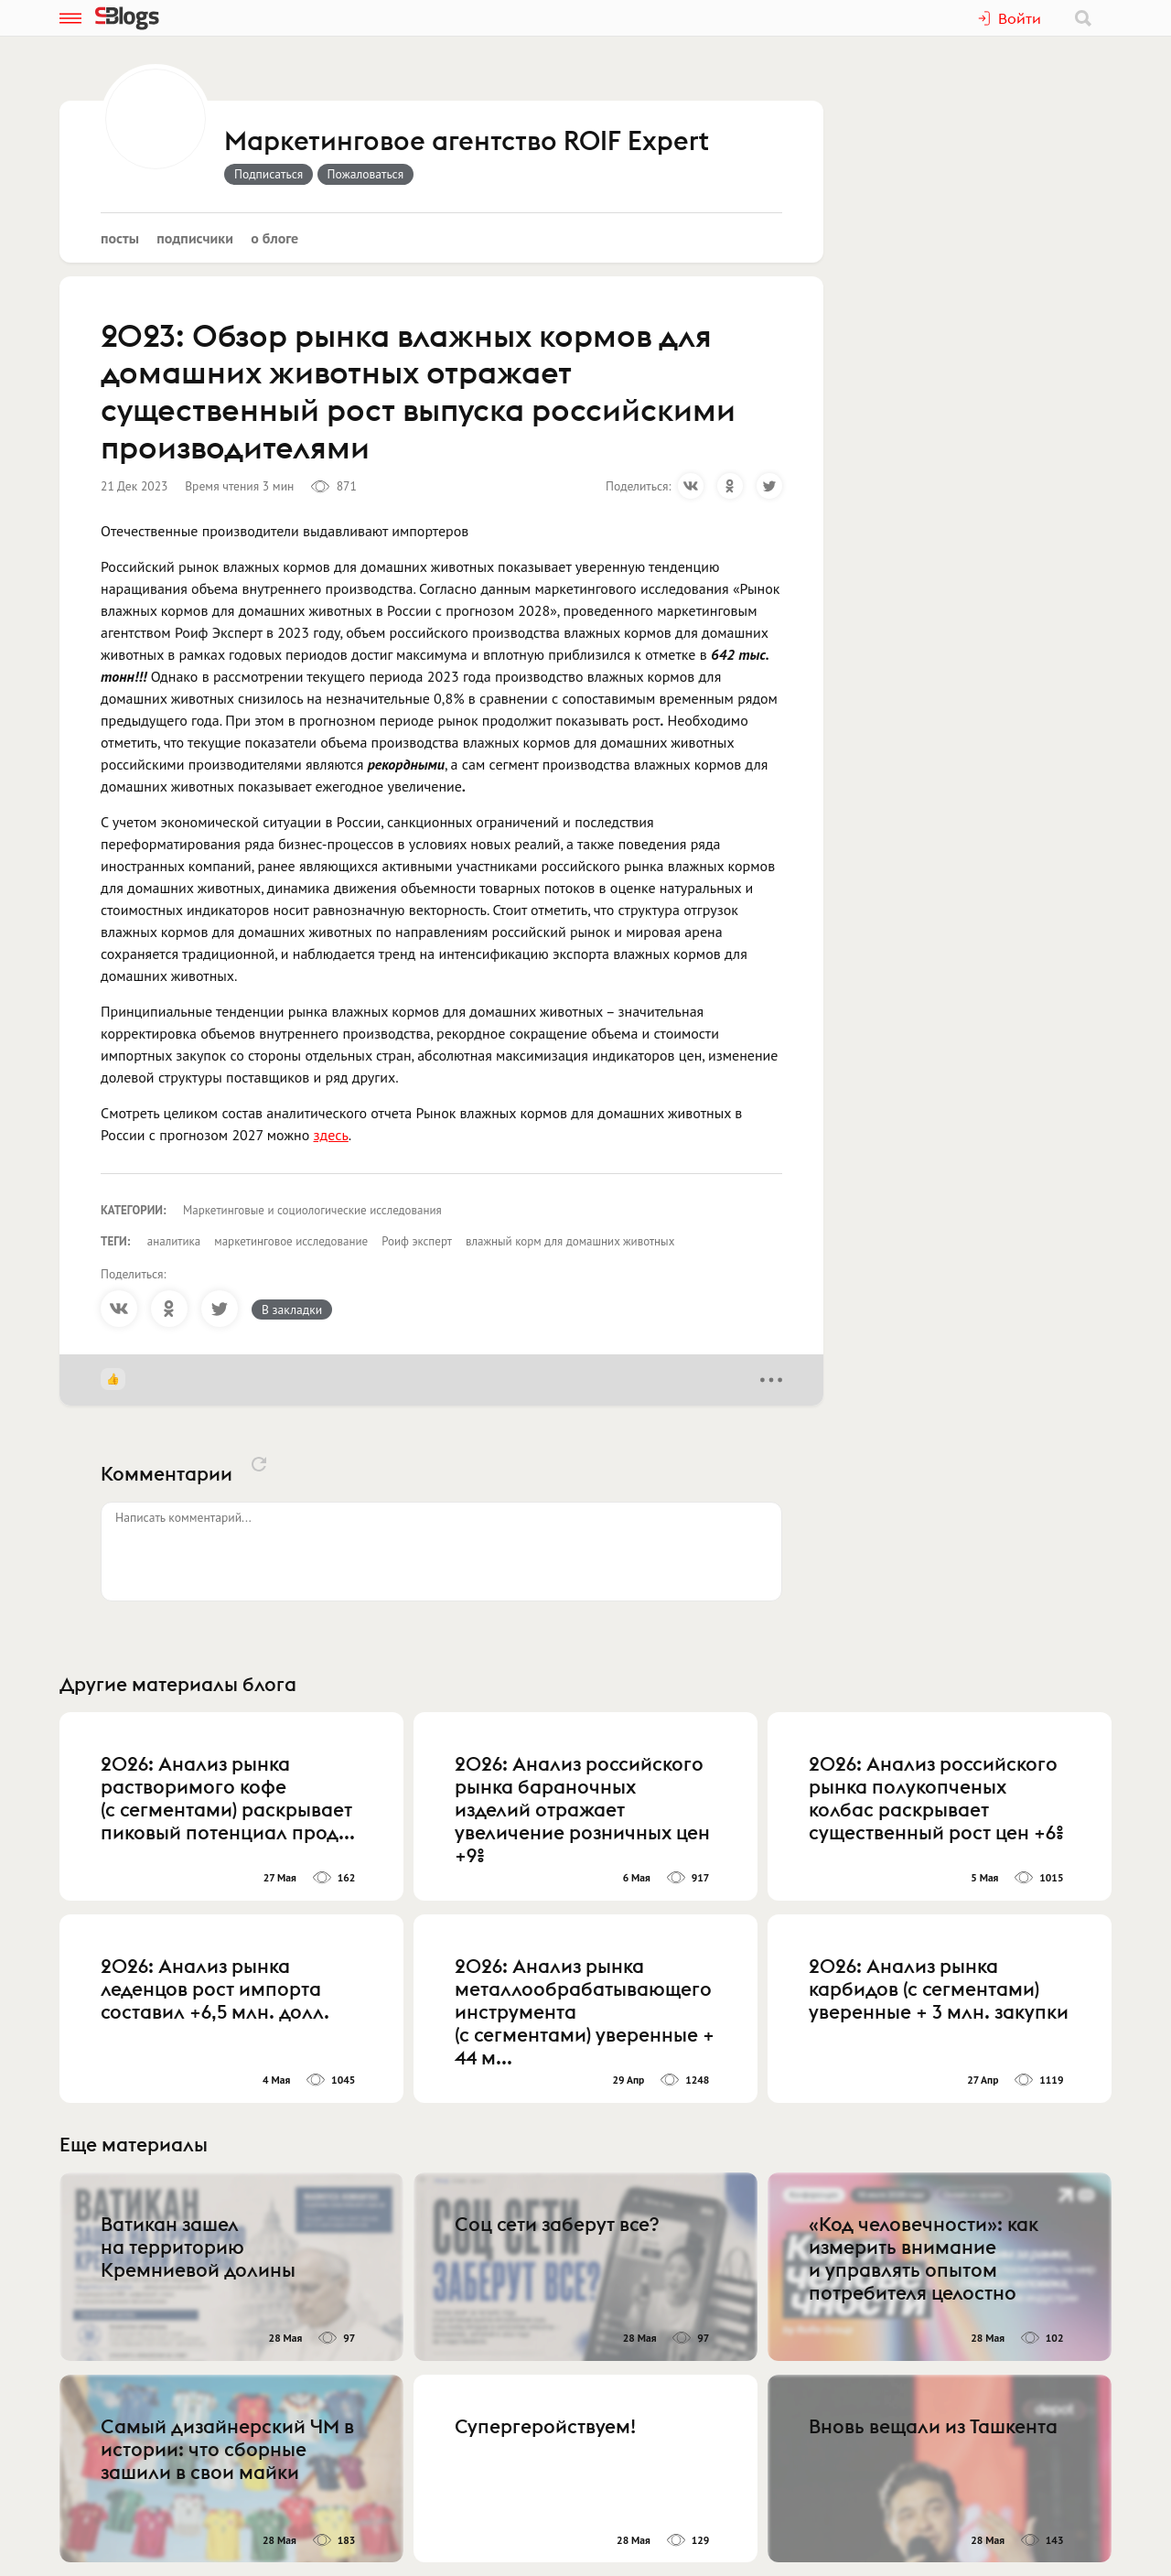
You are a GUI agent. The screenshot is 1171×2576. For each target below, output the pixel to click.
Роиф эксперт (416, 1241)
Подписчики (194, 238)
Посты (120, 238)
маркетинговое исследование (291, 1241)
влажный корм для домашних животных (570, 1241)
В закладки (292, 1309)
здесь (331, 1135)
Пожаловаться (366, 174)
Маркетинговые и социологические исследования (312, 1210)
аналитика (174, 1241)
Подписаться (268, 174)
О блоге (274, 238)
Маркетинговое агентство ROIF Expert (466, 142)
